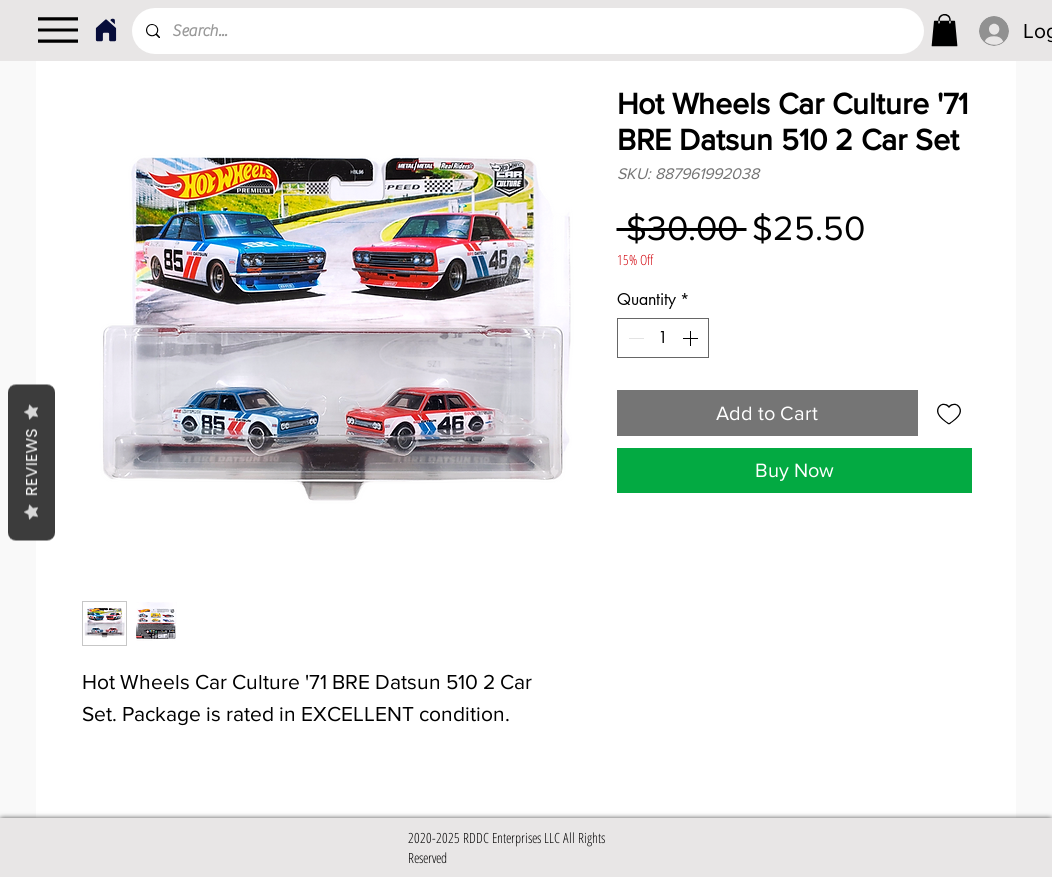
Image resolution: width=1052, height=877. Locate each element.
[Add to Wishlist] (949, 413)
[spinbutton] (663, 338)
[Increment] (692, 338)
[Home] (105, 30)
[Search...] (527, 31)
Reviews (31, 462)
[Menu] (57, 30)
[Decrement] (634, 338)
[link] (944, 30)
